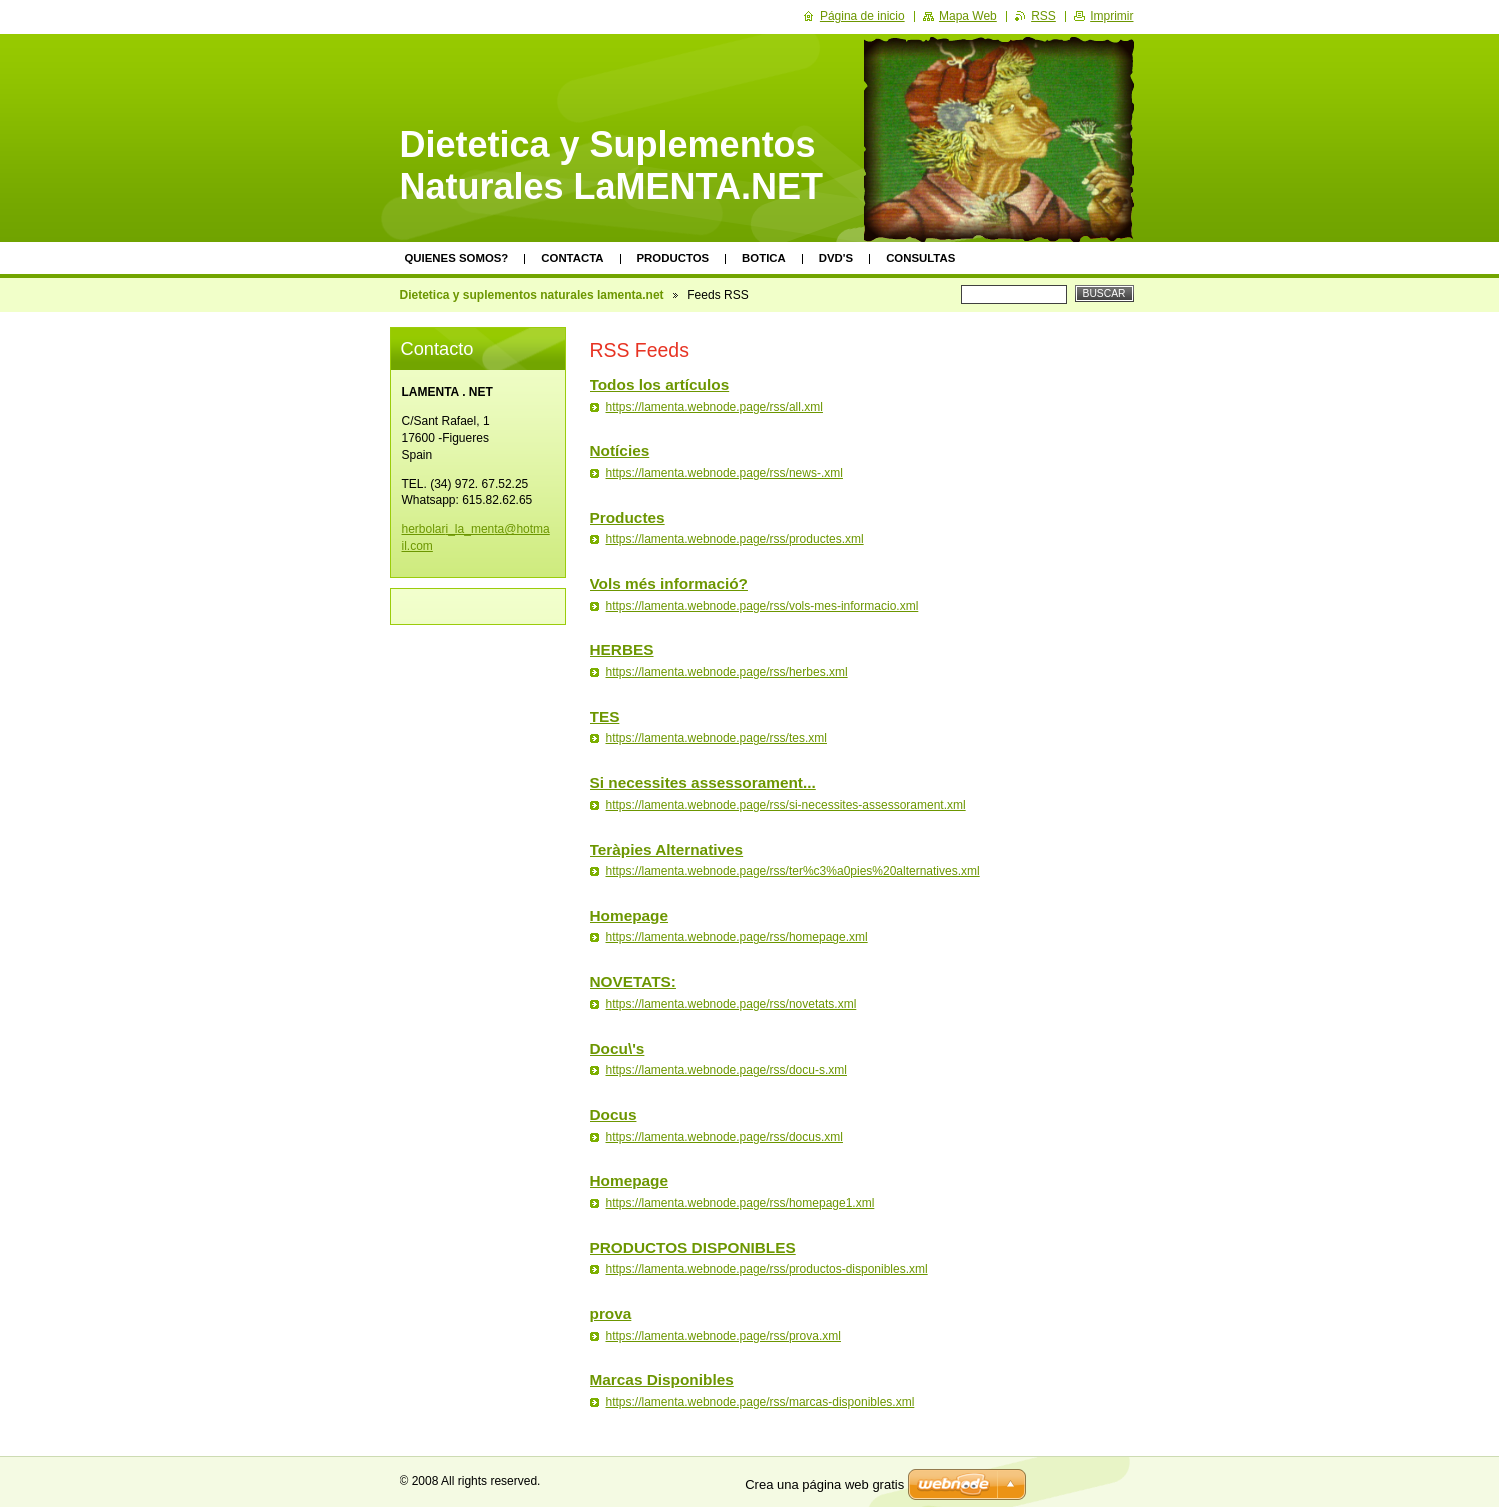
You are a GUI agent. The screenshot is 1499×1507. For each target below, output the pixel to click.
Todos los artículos (660, 384)
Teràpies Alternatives (667, 849)
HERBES (622, 649)
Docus (613, 1114)
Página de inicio (862, 16)
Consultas (920, 258)
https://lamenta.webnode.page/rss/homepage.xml (737, 937)
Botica (764, 258)
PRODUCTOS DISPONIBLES (693, 1247)
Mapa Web (968, 16)
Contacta (572, 258)
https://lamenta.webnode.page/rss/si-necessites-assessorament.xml (786, 805)
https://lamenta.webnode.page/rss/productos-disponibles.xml (767, 1269)
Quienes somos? (457, 258)
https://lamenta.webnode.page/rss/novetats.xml (731, 1004)
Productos (673, 258)
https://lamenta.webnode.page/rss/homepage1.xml (740, 1203)
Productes (627, 517)
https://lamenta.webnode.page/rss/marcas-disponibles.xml (760, 1402)
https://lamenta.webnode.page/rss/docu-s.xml (726, 1070)
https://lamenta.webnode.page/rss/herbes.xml (727, 672)
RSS (1043, 16)
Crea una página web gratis (824, 1484)
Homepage (629, 915)
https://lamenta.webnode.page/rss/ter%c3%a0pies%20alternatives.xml (793, 871)
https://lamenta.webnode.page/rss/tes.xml (716, 738)
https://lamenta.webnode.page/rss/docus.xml (724, 1137)
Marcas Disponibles (662, 1379)
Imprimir (1111, 16)
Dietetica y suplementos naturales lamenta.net (532, 295)
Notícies (620, 450)
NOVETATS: (633, 981)
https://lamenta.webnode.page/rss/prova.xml (723, 1336)
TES (605, 716)
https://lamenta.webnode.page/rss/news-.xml (724, 473)
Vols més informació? (669, 583)
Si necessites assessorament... (703, 782)
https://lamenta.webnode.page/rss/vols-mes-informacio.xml (762, 606)
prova (611, 1313)
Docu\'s (617, 1048)
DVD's (836, 258)
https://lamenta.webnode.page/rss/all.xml (714, 407)
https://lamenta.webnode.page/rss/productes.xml (735, 539)
